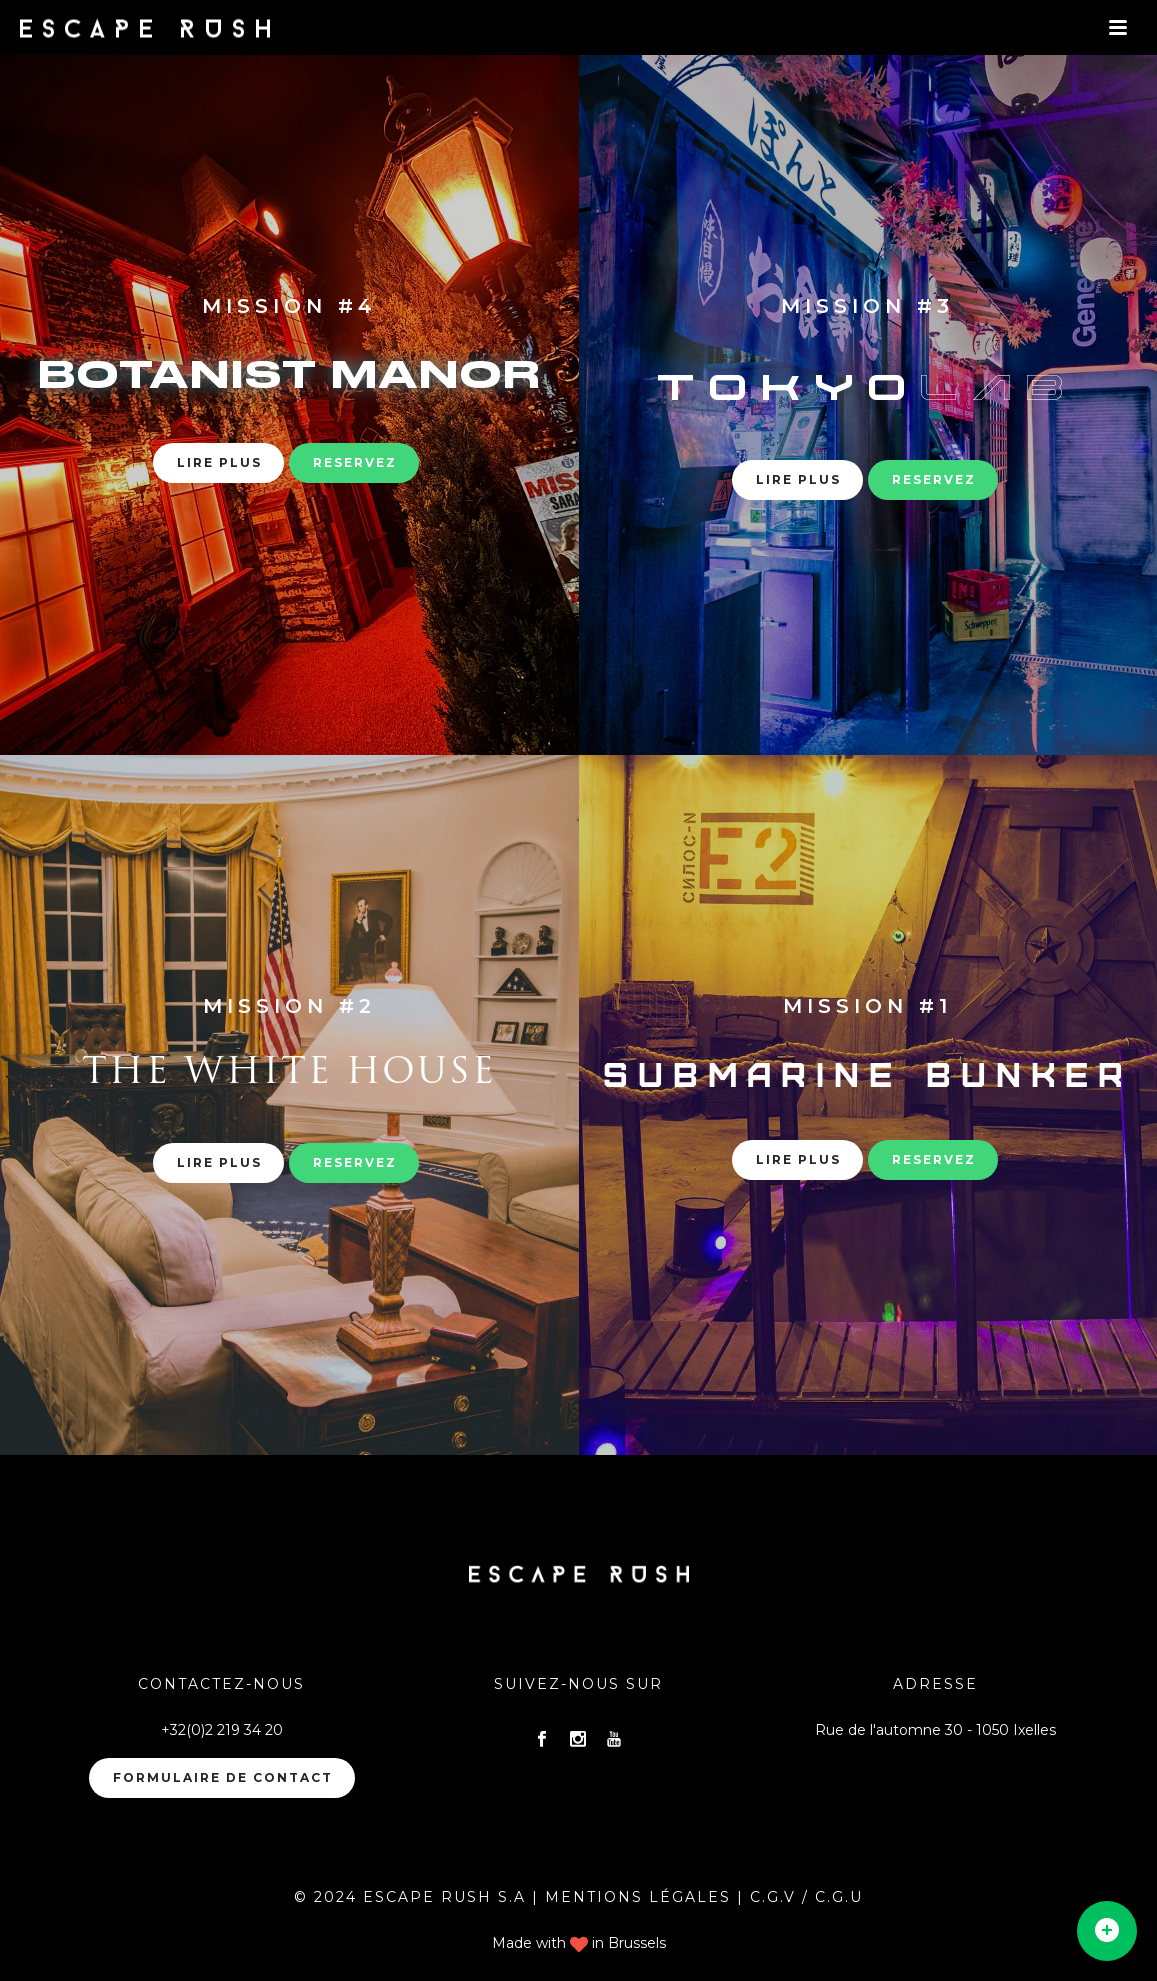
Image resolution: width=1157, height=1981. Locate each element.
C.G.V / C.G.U (806, 1897)
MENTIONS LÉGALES (638, 1897)
